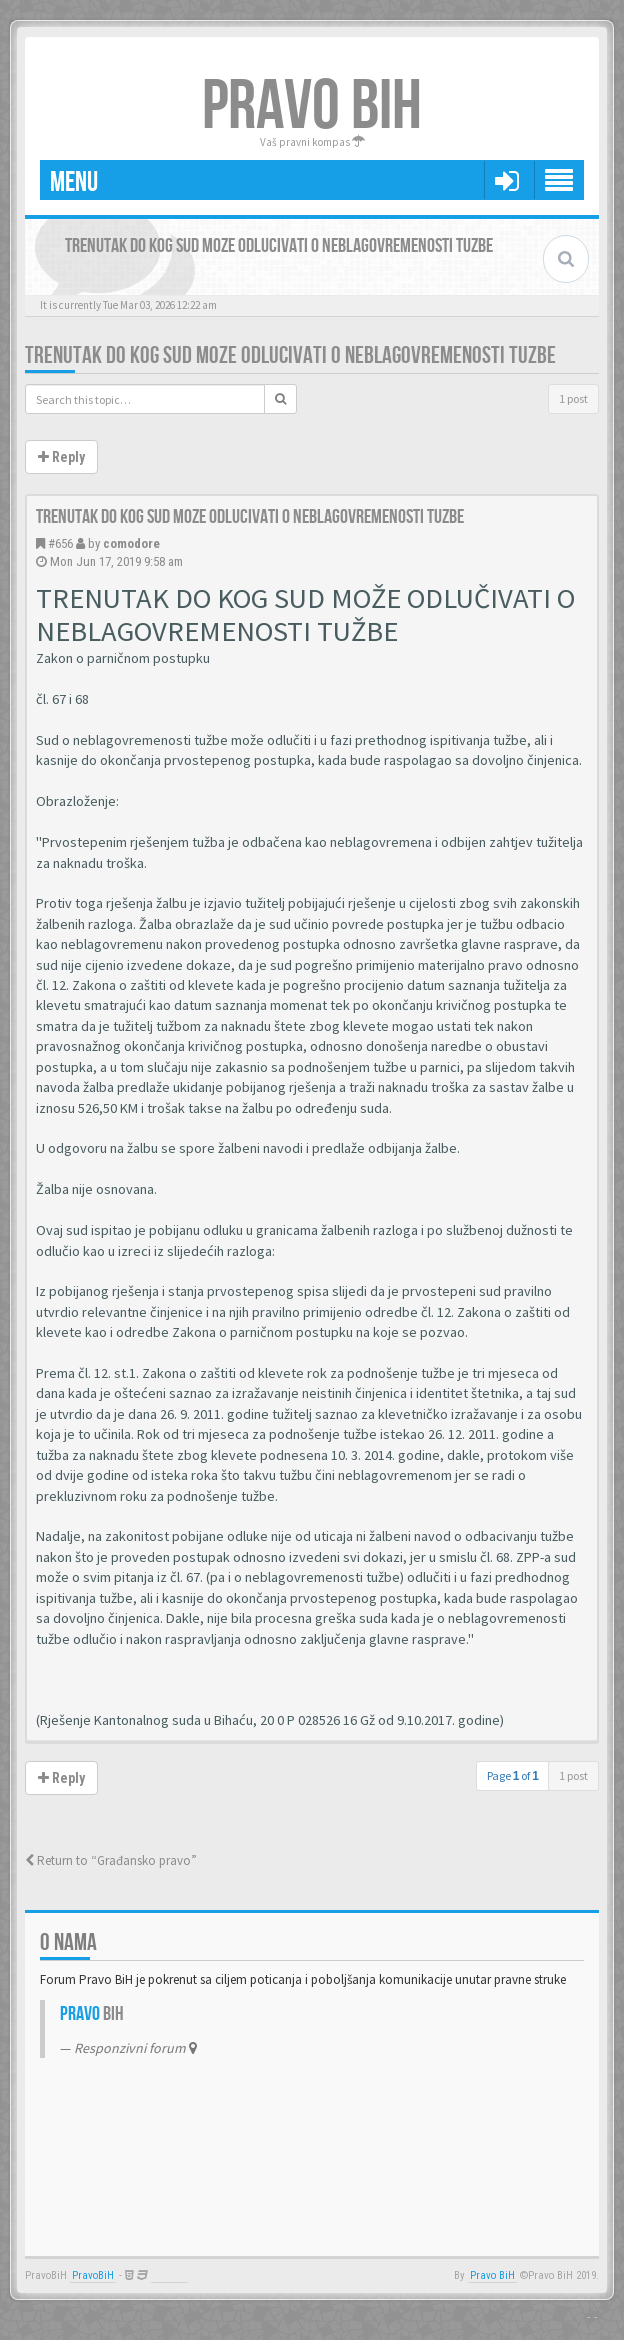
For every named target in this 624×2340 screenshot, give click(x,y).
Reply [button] (61, 457)
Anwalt (169, 2275)
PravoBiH (93, 2275)
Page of (513, 1775)
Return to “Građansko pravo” (111, 1860)
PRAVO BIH (312, 107)
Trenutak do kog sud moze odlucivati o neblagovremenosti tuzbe (290, 355)
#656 (60, 543)
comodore (131, 543)
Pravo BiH (492, 2275)
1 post (573, 398)
